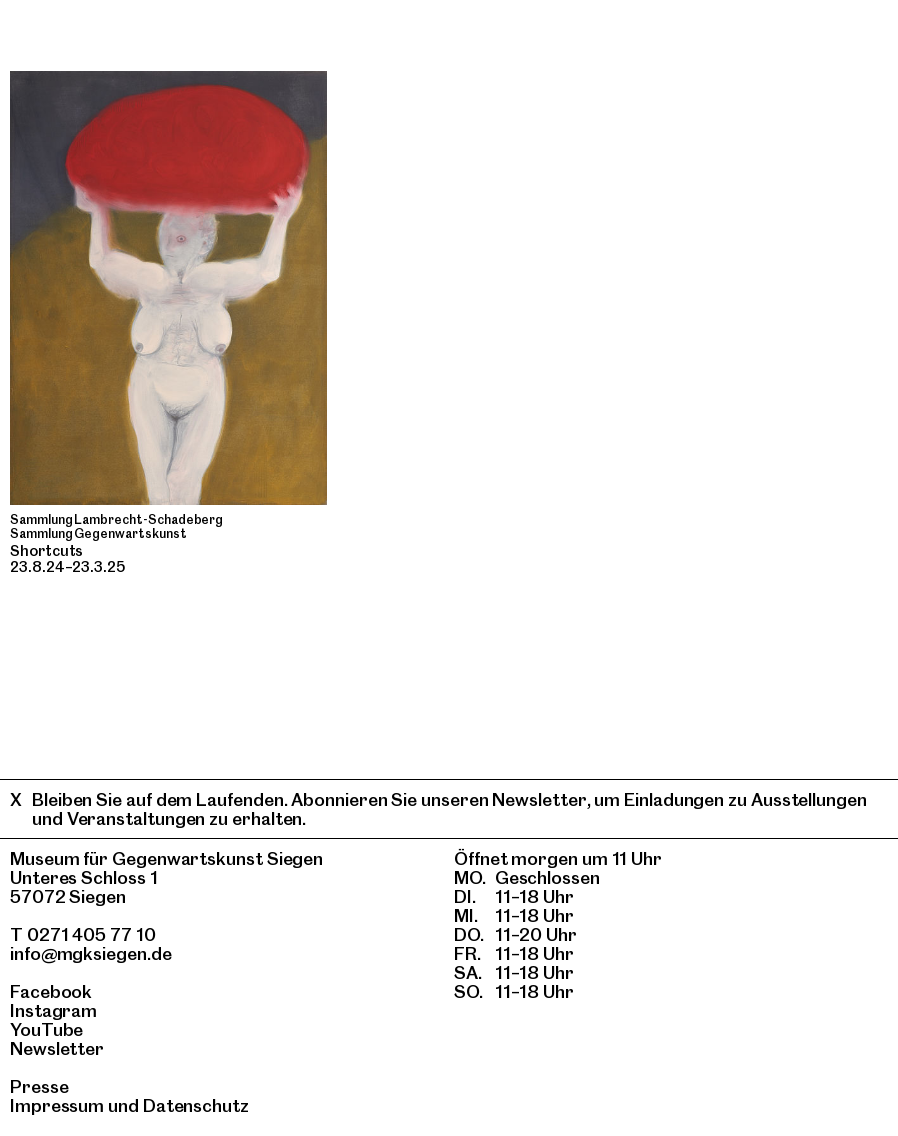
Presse (39, 1086)
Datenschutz (196, 1105)
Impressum (57, 1105)
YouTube (46, 1029)
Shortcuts (46, 551)
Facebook (51, 991)
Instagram (53, 1010)
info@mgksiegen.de (91, 953)
